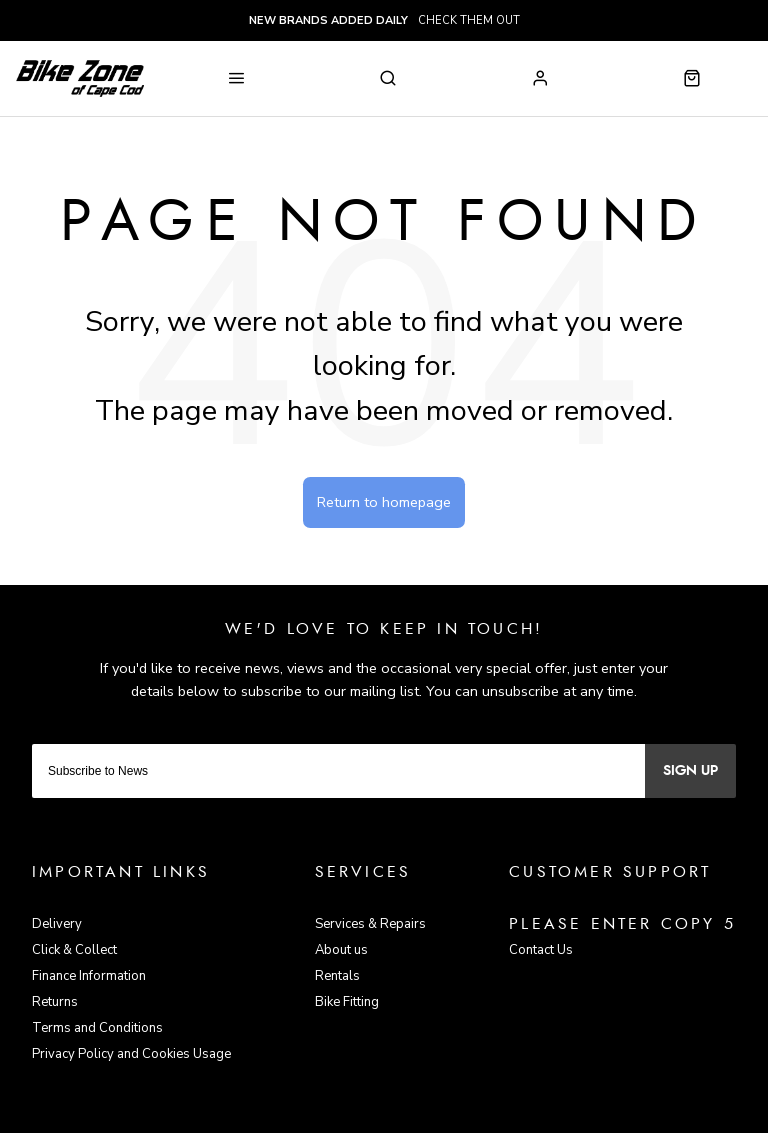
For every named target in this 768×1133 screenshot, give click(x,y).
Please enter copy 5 (622, 924)
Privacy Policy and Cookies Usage (131, 1054)
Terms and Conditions (97, 1028)
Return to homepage (384, 502)
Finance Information (89, 976)
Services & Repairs (370, 924)
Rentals (337, 976)
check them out (384, 20)
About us (341, 950)
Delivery (57, 924)
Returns (55, 1002)
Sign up (690, 771)
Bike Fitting (347, 1002)
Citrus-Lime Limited (448, 1116)
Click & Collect (74, 950)
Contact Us (541, 950)
